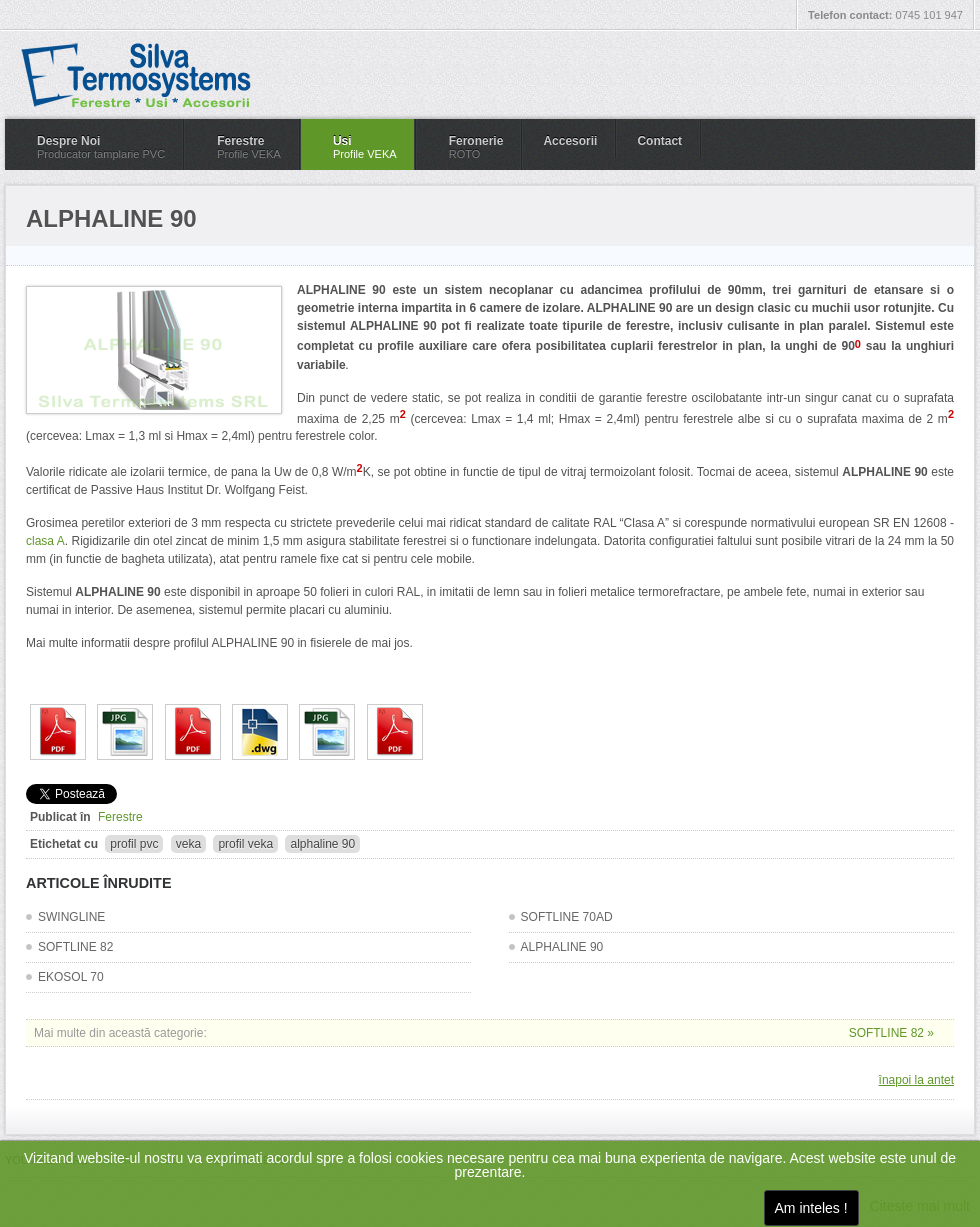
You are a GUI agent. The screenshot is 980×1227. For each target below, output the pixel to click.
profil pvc (134, 844)
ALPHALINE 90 (562, 947)
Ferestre (120, 817)
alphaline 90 (322, 844)
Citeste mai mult (920, 1206)
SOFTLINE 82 (75, 947)
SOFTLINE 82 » (891, 1033)
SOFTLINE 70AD (567, 917)
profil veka (245, 844)
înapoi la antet (916, 1080)
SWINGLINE (71, 917)
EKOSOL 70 (71, 977)
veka (188, 844)
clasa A (45, 541)
